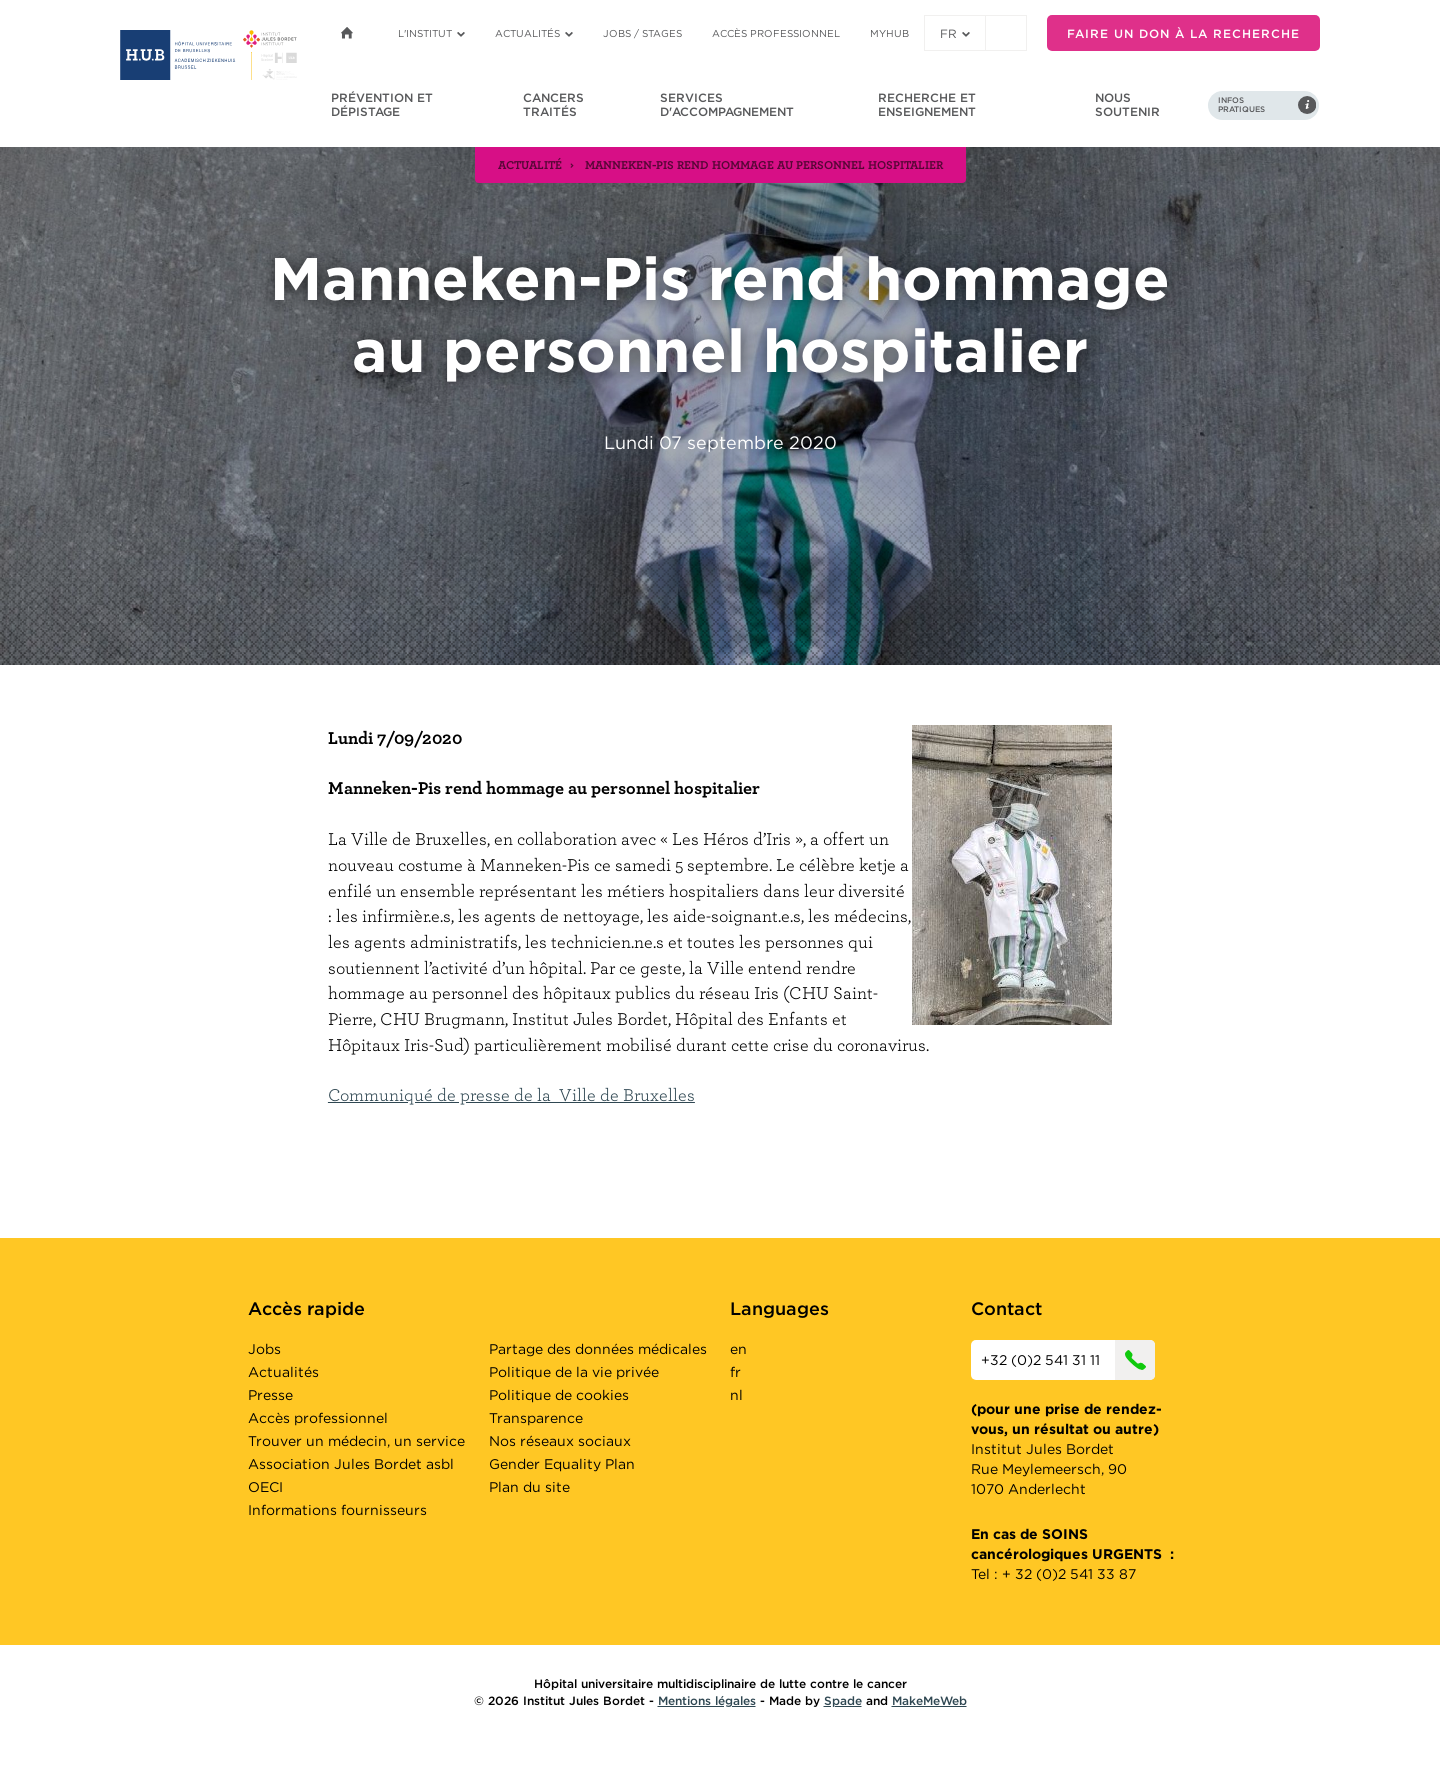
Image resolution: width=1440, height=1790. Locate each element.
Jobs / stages (642, 33)
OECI (265, 1487)
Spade (843, 1700)
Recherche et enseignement (927, 104)
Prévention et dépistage (382, 104)
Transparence (536, 1418)
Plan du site (529, 1487)
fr (955, 33)
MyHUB (889, 33)
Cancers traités (553, 104)
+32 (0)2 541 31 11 (1068, 1360)
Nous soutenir (1127, 104)
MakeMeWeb (929, 1700)
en (738, 1349)
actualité (530, 164)
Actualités (534, 33)
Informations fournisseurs (337, 1510)
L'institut (431, 33)
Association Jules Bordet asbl (351, 1464)
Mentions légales (707, 1700)
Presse (270, 1395)
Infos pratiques (1241, 105)
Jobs (264, 1349)
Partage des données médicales (598, 1349)
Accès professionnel (776, 33)
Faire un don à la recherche (1183, 33)
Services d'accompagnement (727, 104)
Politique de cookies (559, 1395)
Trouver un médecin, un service (356, 1441)
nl (736, 1395)
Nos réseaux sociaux (560, 1441)
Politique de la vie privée (574, 1372)
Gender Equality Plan (562, 1464)
